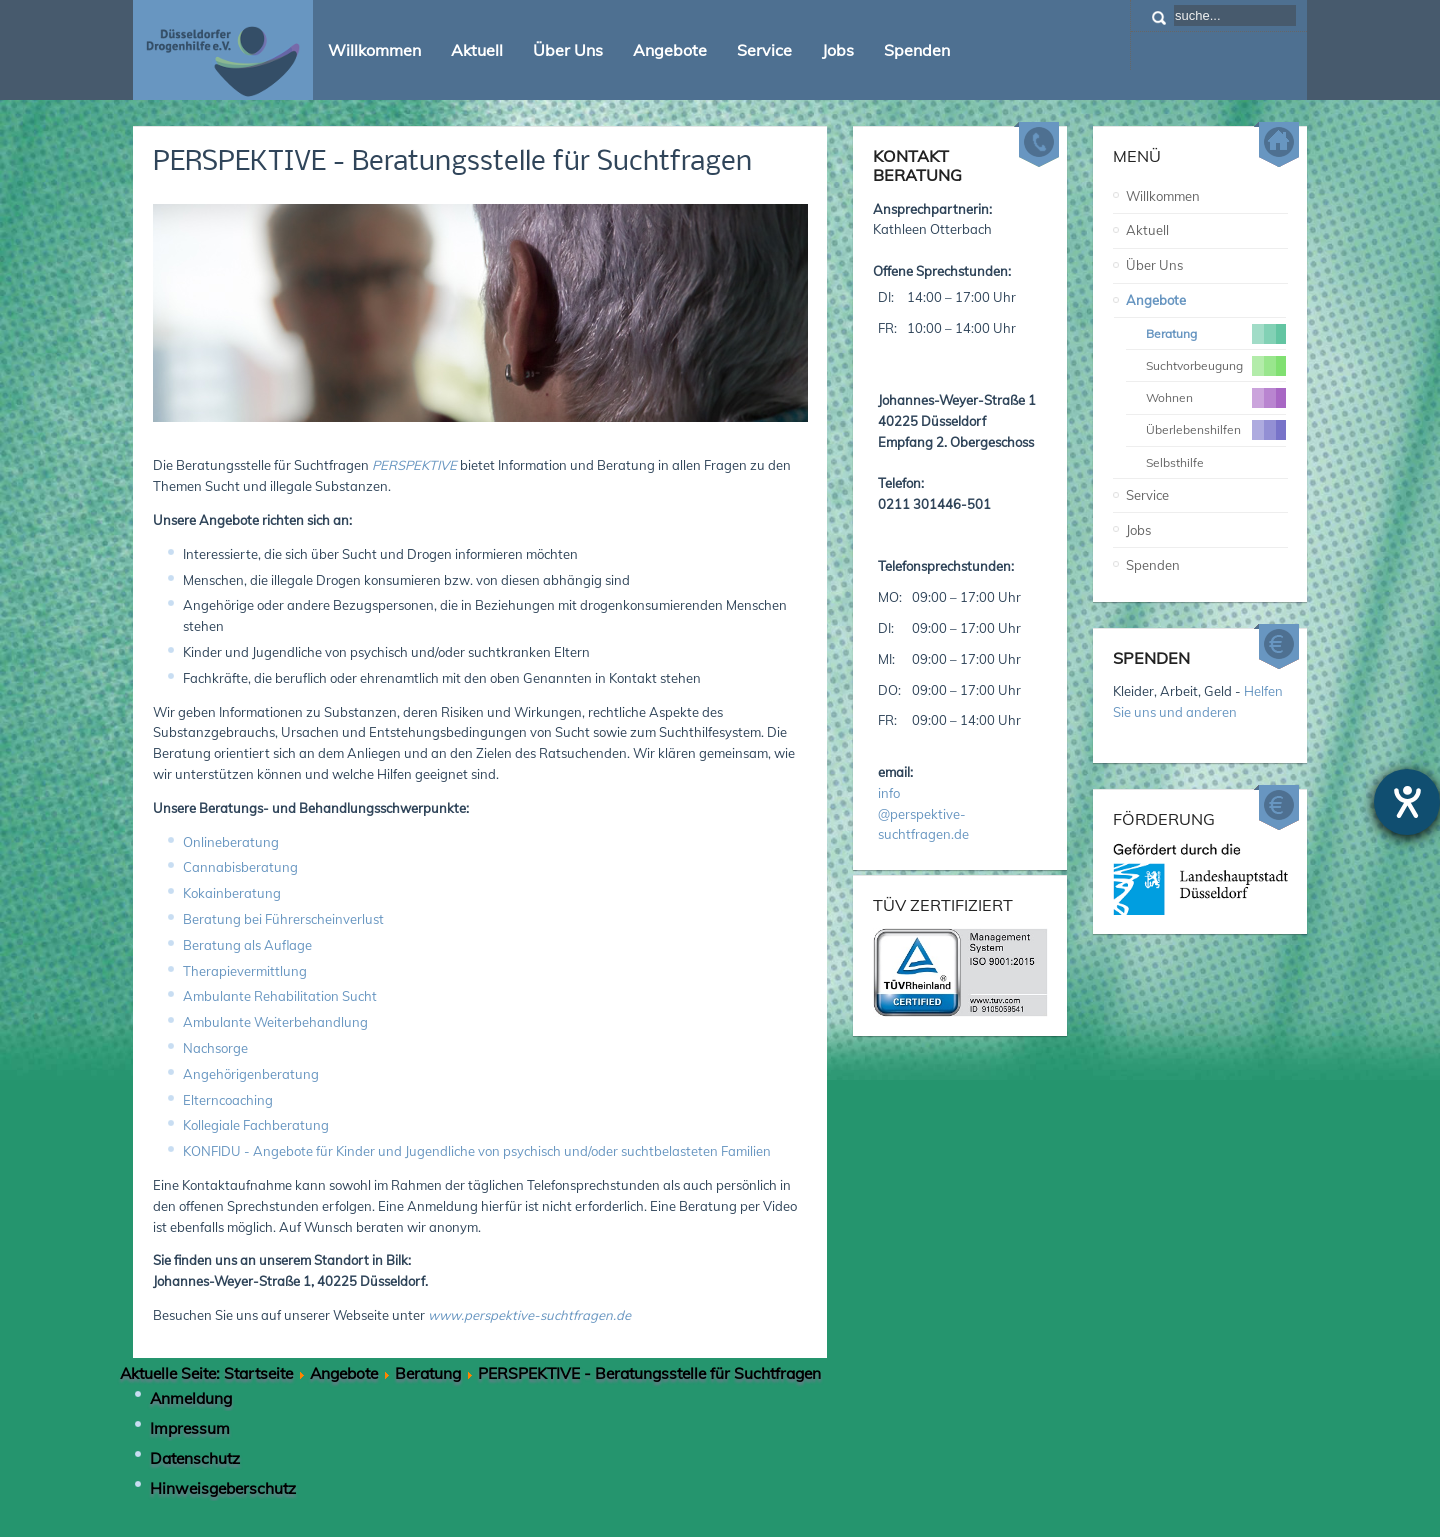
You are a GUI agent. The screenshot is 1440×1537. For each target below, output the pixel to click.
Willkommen (1163, 196)
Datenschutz (195, 1458)
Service (1147, 495)
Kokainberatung (232, 893)
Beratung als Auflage (247, 945)
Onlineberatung (231, 842)
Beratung (428, 1373)
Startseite (258, 1373)
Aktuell (1147, 230)
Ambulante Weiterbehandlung (275, 1022)
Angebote (1156, 300)
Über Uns (1154, 265)
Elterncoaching (228, 1100)
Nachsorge (215, 1048)
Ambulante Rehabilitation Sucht (280, 996)
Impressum (190, 1428)
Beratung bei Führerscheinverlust (283, 919)
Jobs (1138, 530)
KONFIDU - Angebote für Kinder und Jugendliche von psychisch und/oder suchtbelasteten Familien (477, 1151)
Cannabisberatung (240, 867)
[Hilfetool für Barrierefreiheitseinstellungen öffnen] (1407, 802)
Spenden (1153, 565)
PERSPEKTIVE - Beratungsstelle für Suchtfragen (452, 162)
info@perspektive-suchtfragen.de (923, 814)
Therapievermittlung (245, 971)
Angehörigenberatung (251, 1074)
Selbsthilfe (1175, 462)
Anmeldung (191, 1398)
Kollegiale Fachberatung (256, 1125)
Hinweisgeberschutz (223, 1488)
